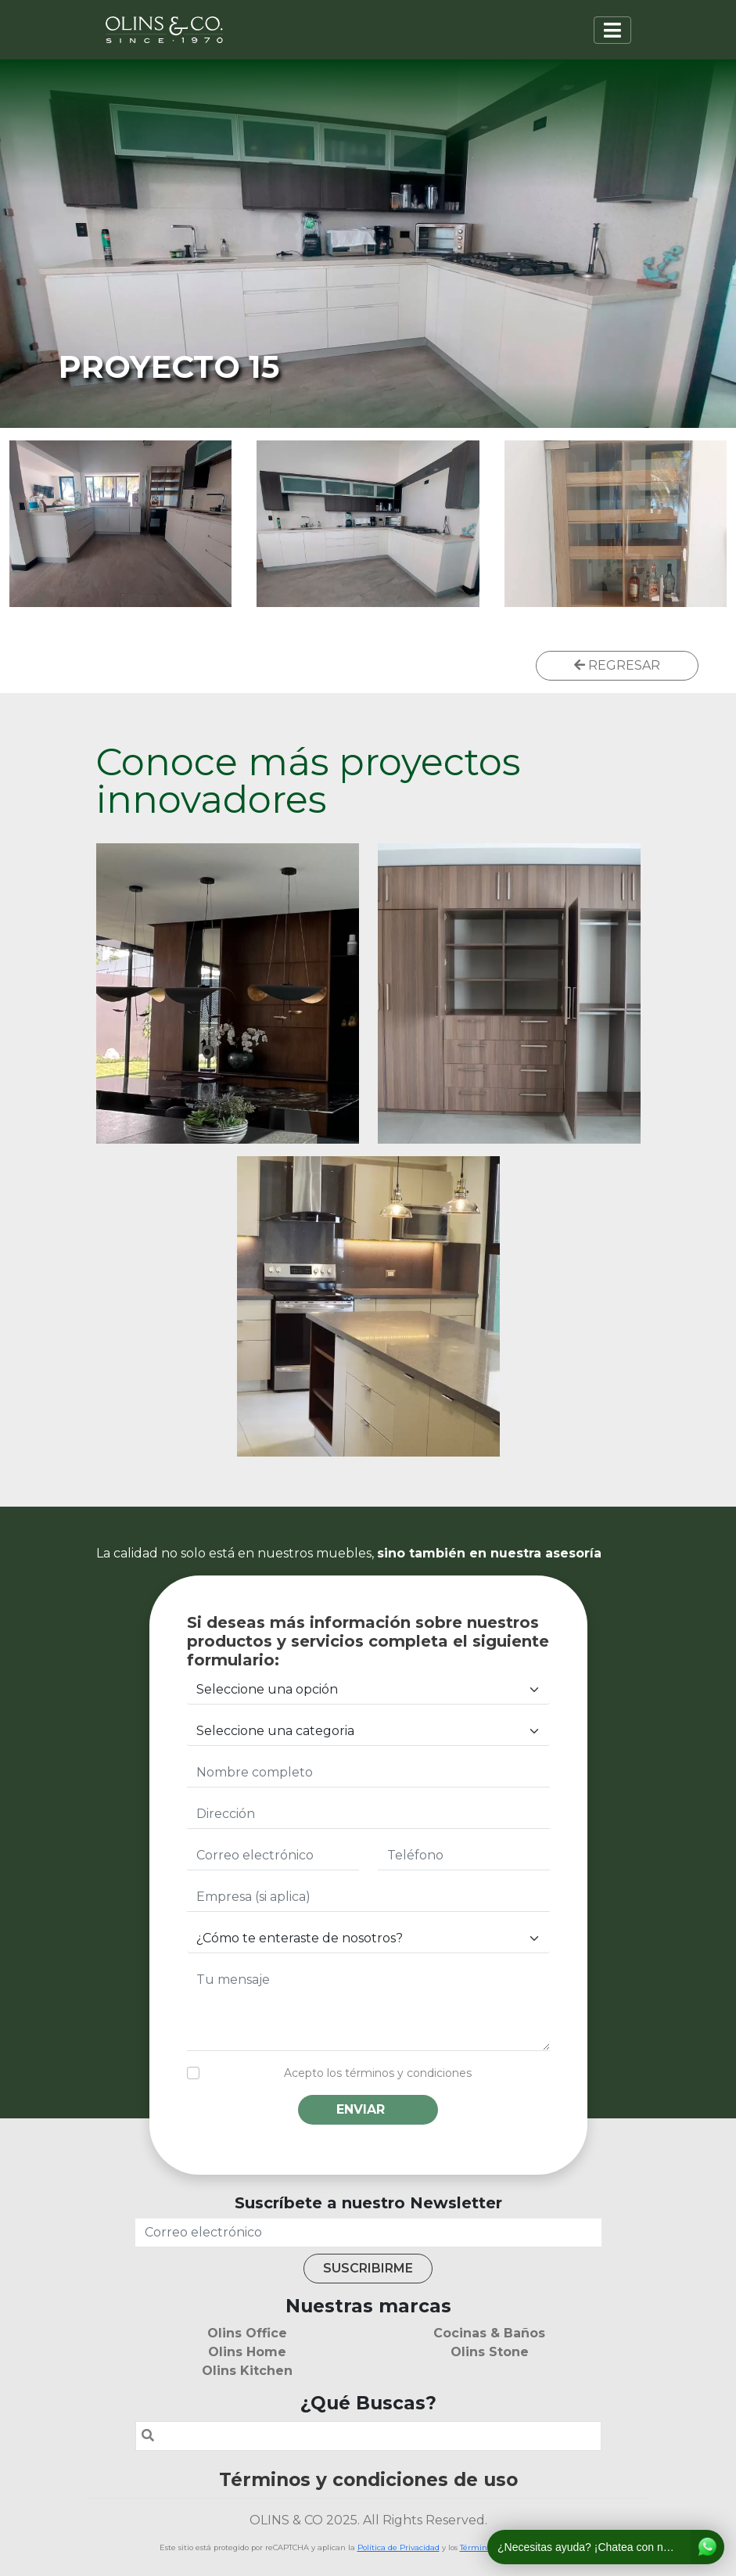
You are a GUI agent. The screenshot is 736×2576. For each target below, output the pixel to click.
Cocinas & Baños (489, 2333)
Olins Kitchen (247, 2370)
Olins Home (247, 2351)
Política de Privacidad (398, 2547)
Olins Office (247, 2333)
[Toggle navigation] (612, 30)
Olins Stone (490, 2351)
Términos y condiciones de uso (368, 2480)
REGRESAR (617, 665)
